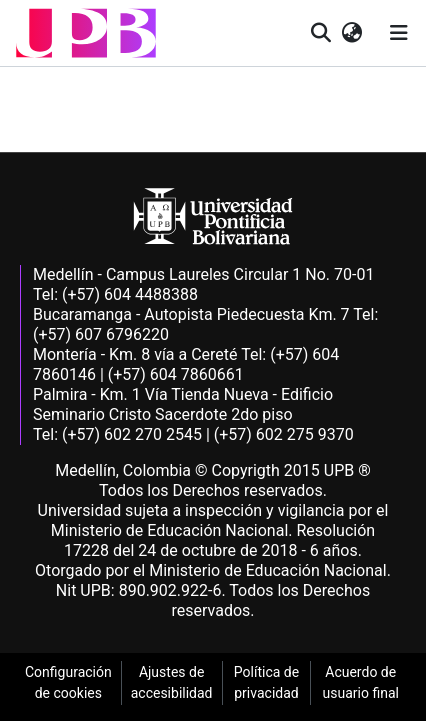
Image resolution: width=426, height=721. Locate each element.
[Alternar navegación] (399, 33)
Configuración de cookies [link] (68, 682)
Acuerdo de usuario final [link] (361, 682)
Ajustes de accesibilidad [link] (172, 682)
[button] (86, 33)
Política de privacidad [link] (266, 682)
